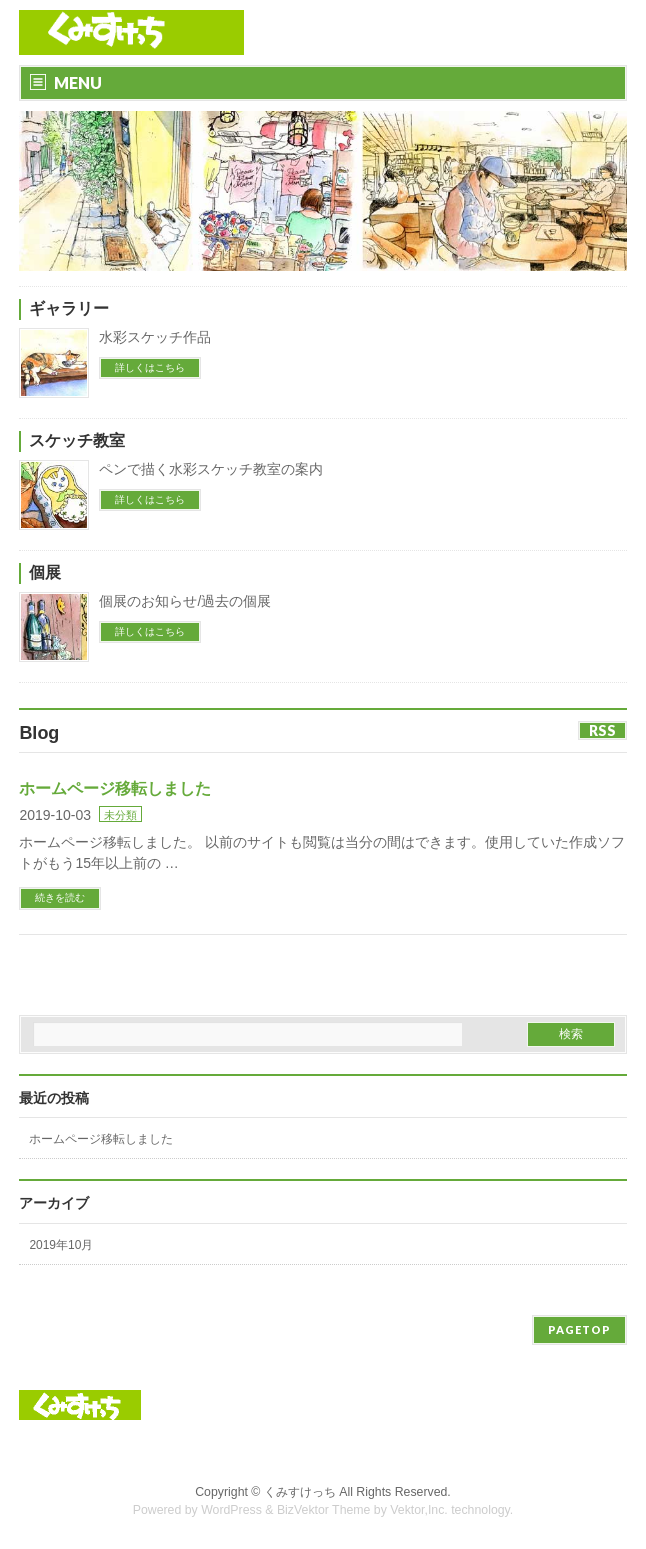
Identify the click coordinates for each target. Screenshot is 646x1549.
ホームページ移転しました (115, 788)
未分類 (120, 815)
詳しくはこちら (150, 367)
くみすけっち (300, 1492)
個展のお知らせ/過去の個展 (185, 601)
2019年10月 (61, 1245)
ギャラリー (69, 308)
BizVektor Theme (324, 1510)
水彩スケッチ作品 (155, 337)
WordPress (231, 1510)
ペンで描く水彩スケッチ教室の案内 (211, 469)
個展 (45, 572)
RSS (602, 730)
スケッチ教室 (77, 440)
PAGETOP (579, 1329)
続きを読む (60, 897)
